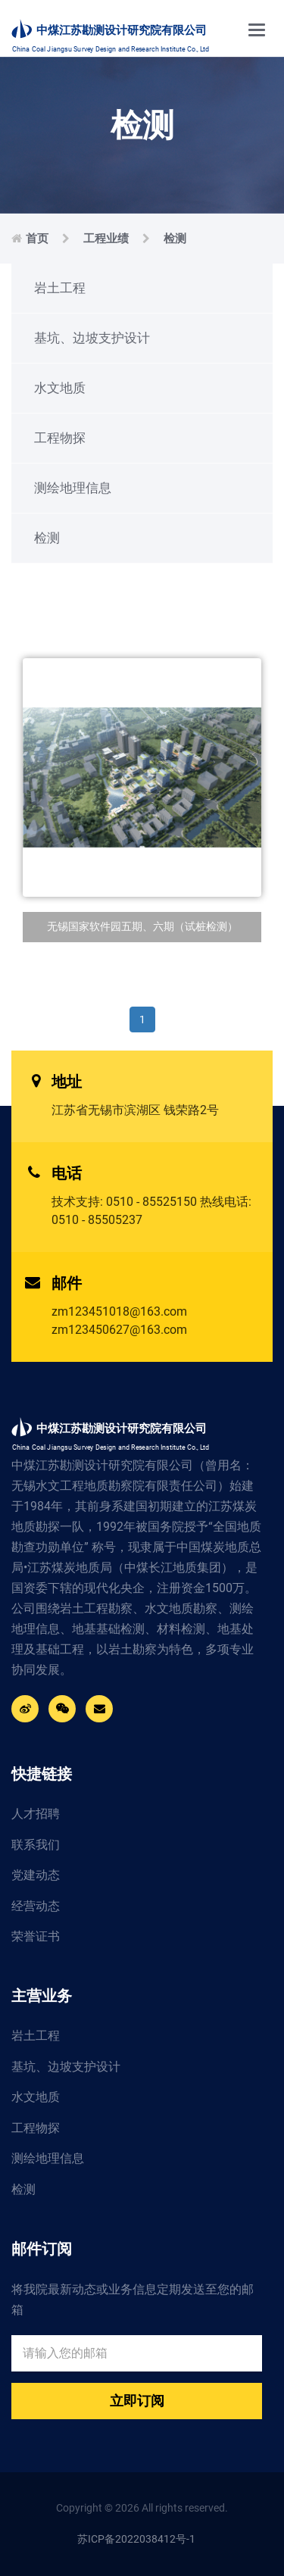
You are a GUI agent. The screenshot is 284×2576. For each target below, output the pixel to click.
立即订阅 (137, 2401)
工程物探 (60, 437)
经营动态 (35, 1906)
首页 (37, 238)
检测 (175, 238)
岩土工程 (60, 287)
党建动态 (35, 1875)
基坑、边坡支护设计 (92, 337)
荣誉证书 (35, 1936)
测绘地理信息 (72, 487)
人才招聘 (35, 1813)
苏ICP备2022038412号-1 (136, 2539)
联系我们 (35, 1845)
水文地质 (60, 387)
